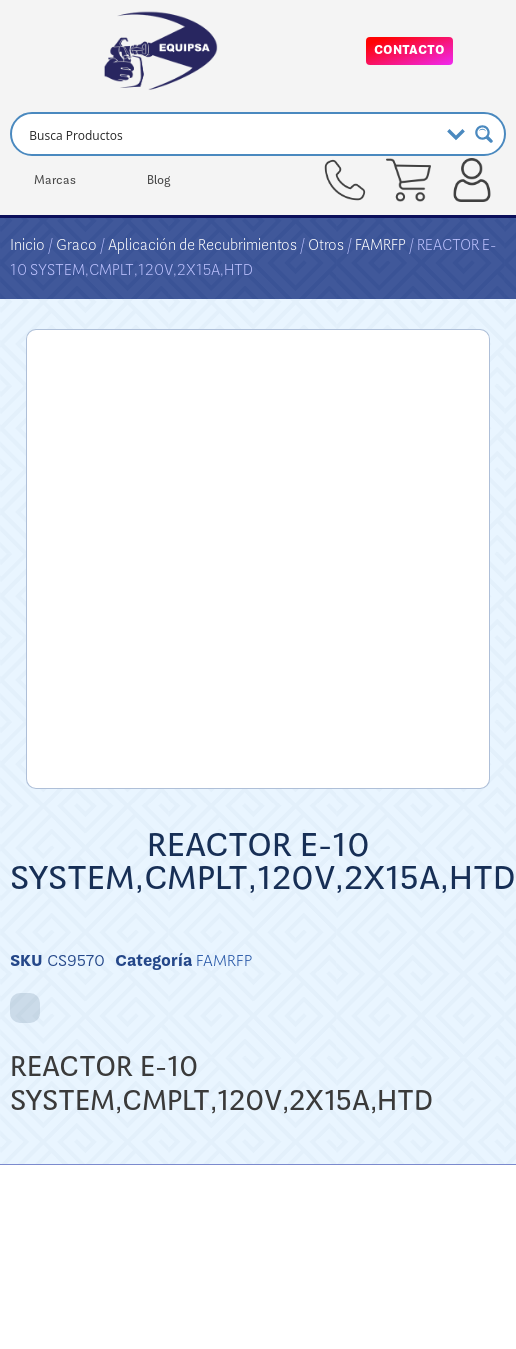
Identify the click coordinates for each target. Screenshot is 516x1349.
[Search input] (230, 134)
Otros (326, 245)
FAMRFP (380, 245)
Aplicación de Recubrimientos (202, 245)
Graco (76, 245)
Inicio (27, 245)
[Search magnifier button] (484, 134)
